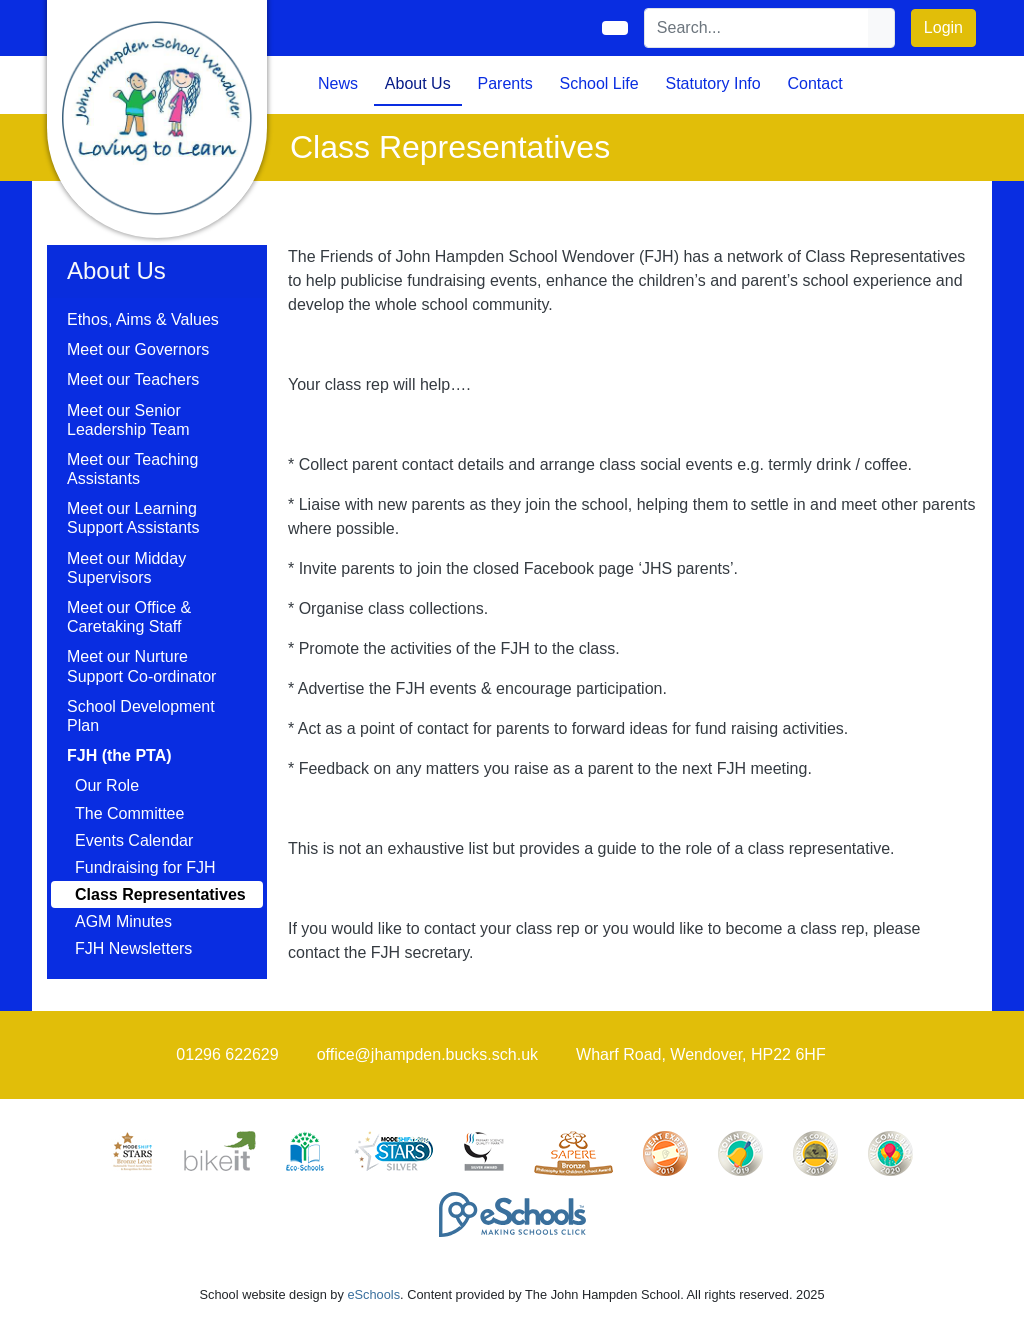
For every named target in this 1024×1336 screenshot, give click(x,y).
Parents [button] (505, 83)
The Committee (129, 813)
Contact (814, 83)
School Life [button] (598, 83)
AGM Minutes (123, 921)
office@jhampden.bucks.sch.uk (427, 1054)
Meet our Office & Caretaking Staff (129, 617)
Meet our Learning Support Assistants (133, 518)
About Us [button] (418, 83)
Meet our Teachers (133, 379)
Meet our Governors (138, 349)
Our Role (107, 785)
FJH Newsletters (133, 948)
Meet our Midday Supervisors (126, 568)
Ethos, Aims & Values (143, 319)
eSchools (373, 1294)
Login (943, 27)
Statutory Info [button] (712, 83)
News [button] (338, 83)
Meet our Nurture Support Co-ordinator (141, 666)
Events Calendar (134, 840)
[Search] (757, 28)
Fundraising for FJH (145, 867)
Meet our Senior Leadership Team (128, 420)
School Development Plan (141, 716)
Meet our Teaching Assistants (132, 469)
